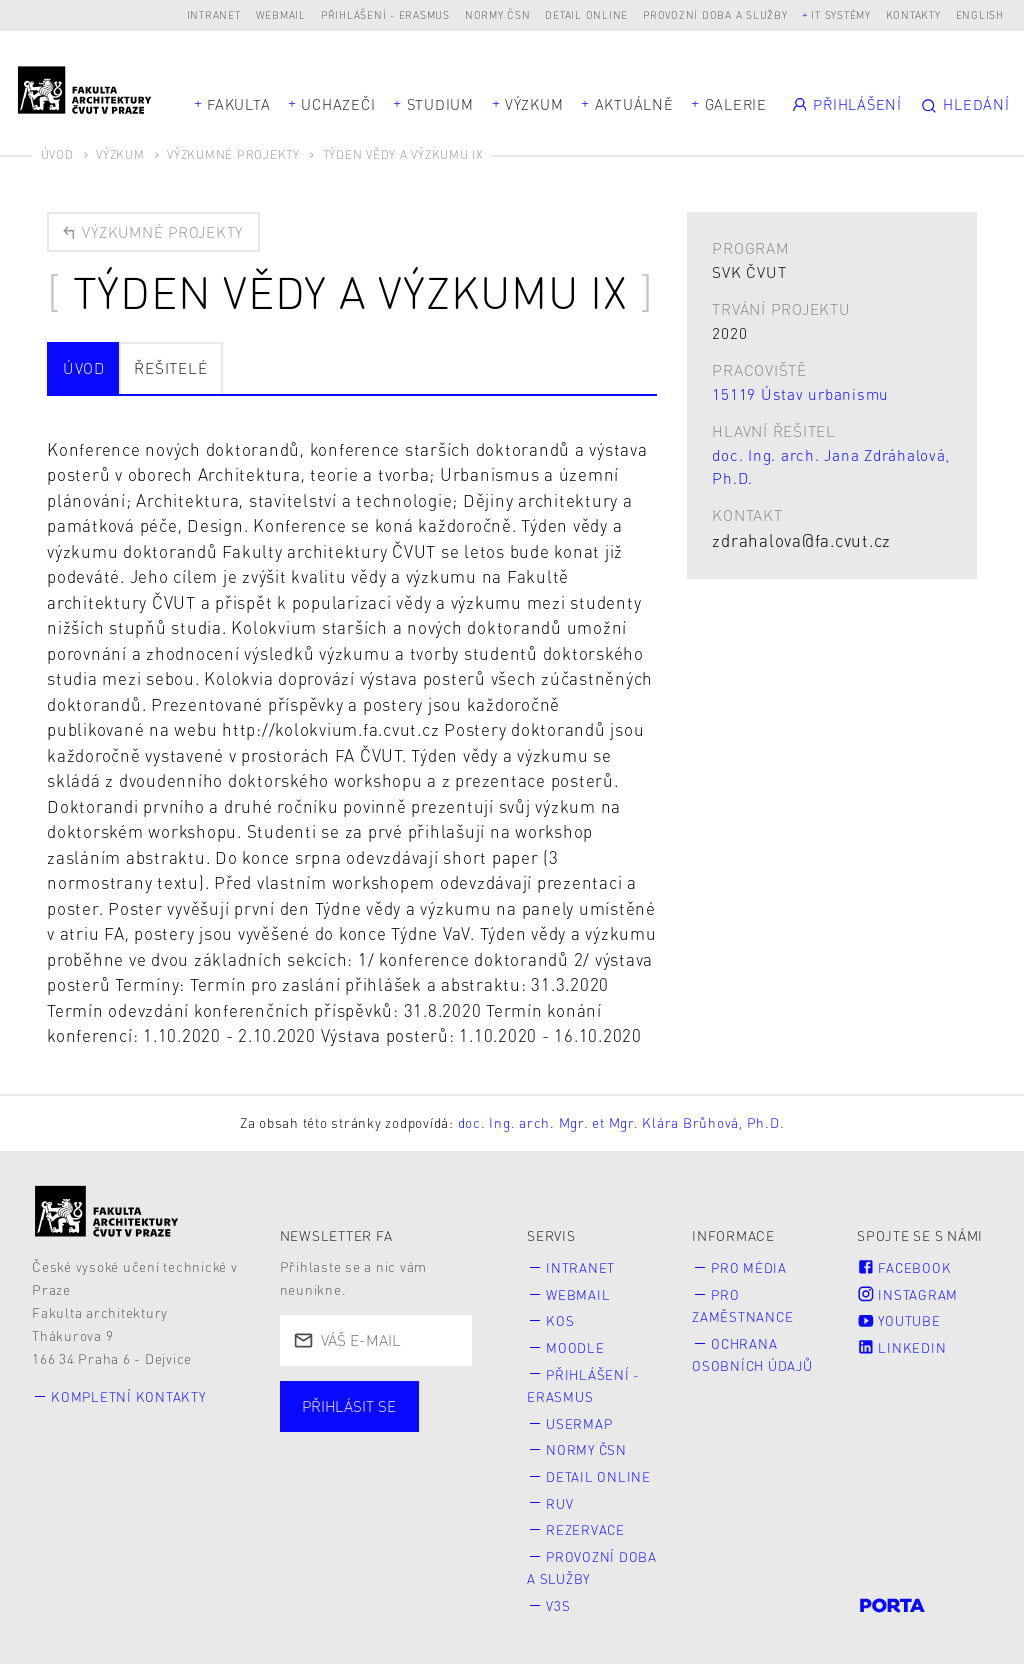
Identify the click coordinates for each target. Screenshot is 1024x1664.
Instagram (908, 1294)
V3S (559, 1602)
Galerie (736, 104)
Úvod (57, 154)
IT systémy (841, 14)
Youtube (899, 1321)
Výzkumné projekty (233, 154)
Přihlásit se (350, 1408)
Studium (440, 104)
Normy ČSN (498, 14)
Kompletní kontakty (130, 1397)
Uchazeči (338, 104)
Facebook (905, 1268)
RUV (560, 1501)
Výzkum (534, 104)
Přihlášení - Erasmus (385, 14)
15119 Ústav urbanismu (800, 394)
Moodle (576, 1347)
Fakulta (238, 104)
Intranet (214, 14)
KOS (561, 1321)
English (980, 14)
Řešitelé (170, 369)
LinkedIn (902, 1347)
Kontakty (913, 14)
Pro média (750, 1268)
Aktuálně (634, 104)
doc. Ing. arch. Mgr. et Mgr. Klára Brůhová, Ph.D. (621, 1123)
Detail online (586, 14)
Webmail (281, 14)
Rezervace (587, 1527)
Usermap (580, 1422)
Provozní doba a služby (715, 14)
